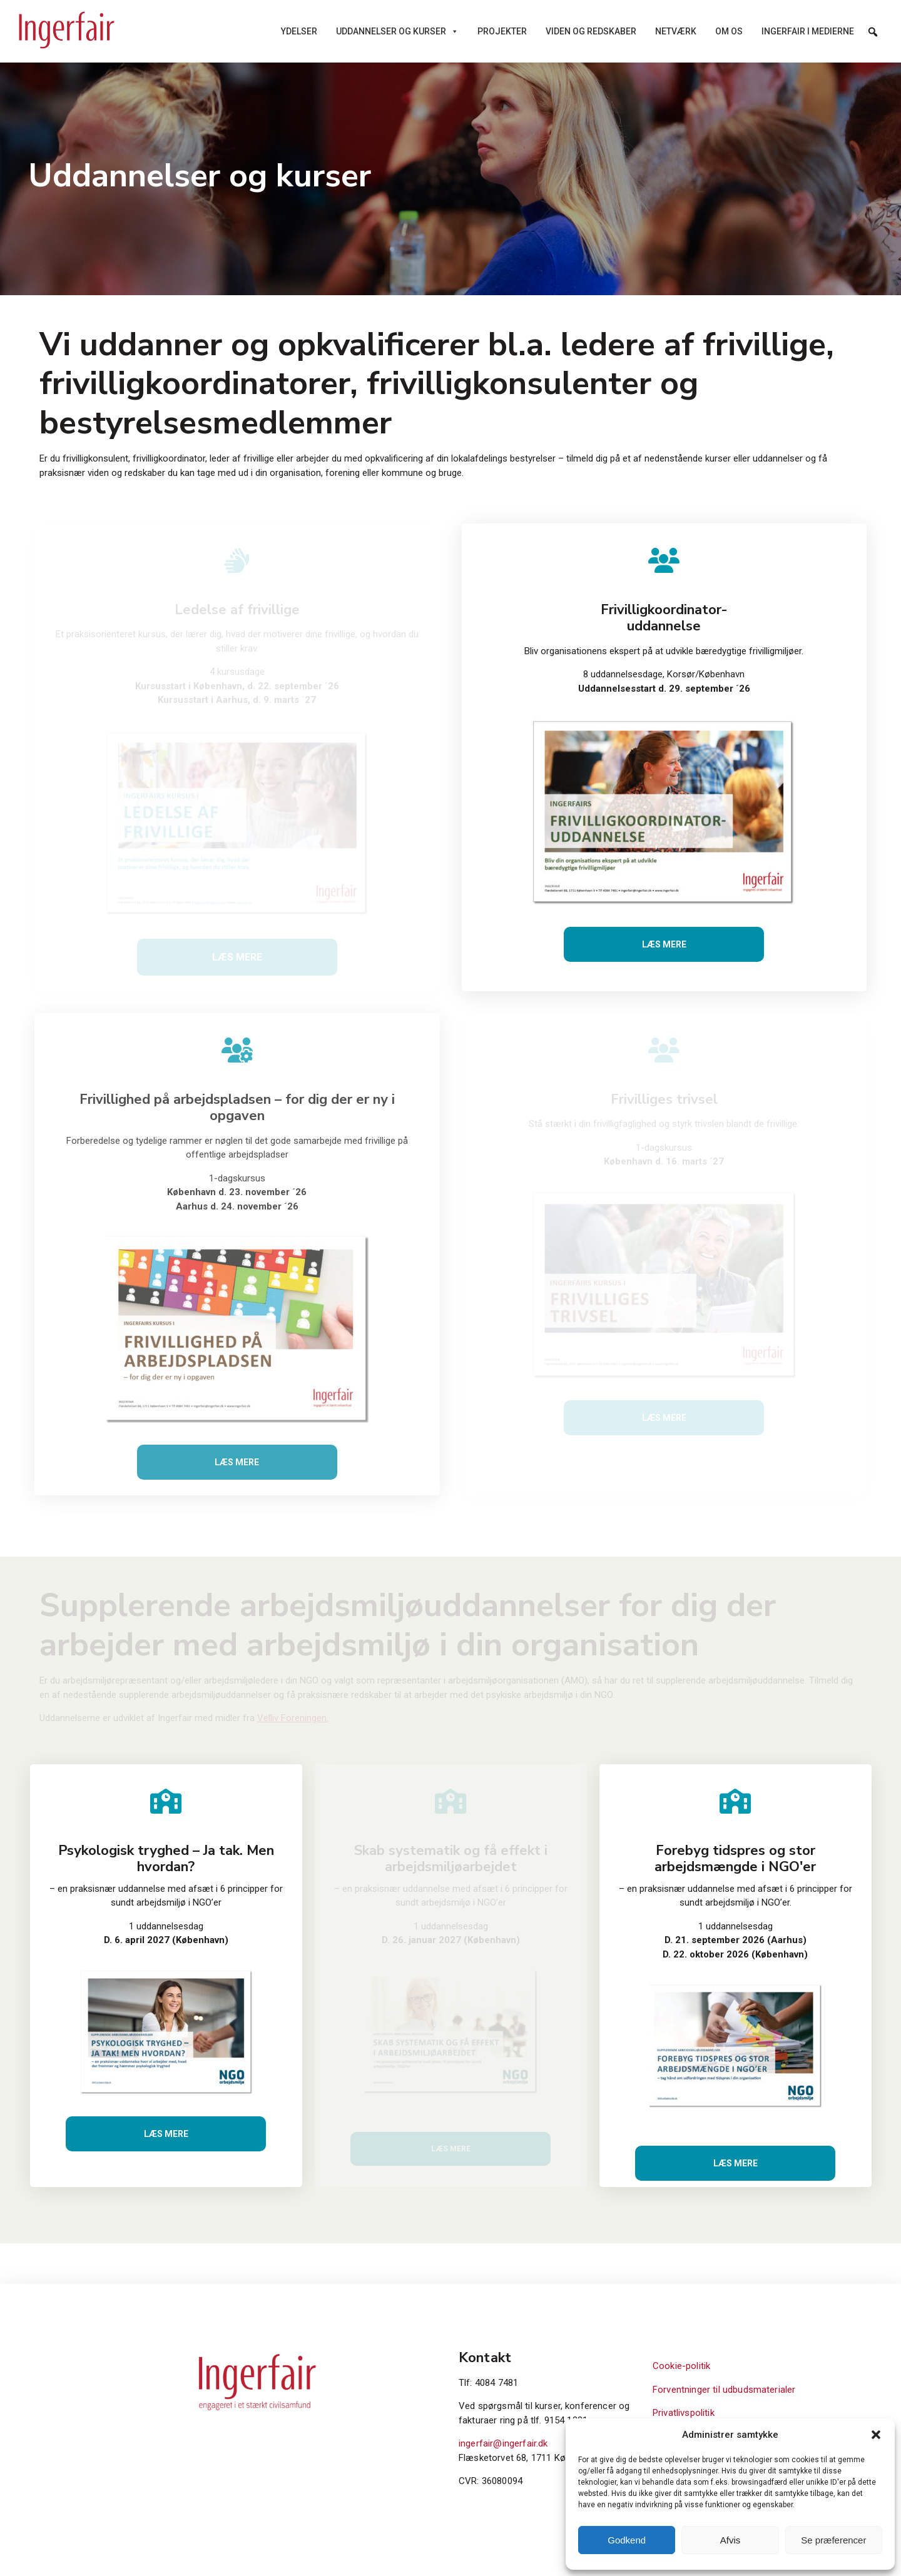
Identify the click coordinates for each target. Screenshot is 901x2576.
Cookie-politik (681, 2365)
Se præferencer (833, 2540)
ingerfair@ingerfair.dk (503, 2443)
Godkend (627, 2540)
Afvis (730, 2540)
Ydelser (299, 31)
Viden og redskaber (591, 31)
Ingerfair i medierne (807, 31)
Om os (729, 31)
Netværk (675, 31)
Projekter (502, 31)
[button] (876, 2434)
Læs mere (664, 944)
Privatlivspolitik (684, 2412)
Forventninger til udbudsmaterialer (724, 2389)
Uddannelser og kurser (397, 31)
